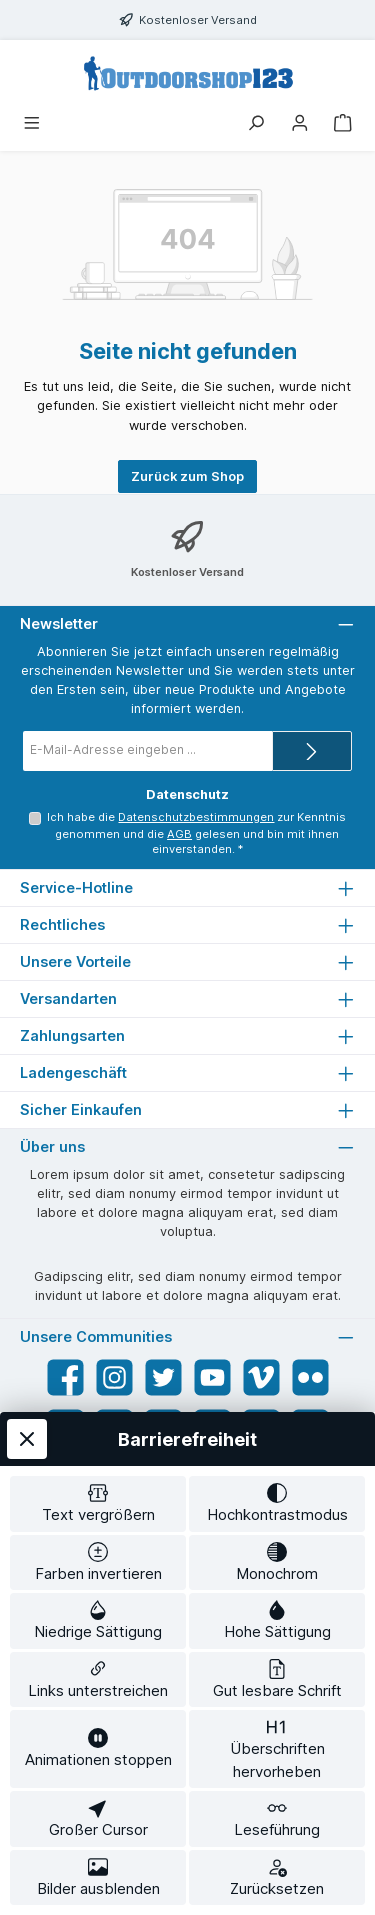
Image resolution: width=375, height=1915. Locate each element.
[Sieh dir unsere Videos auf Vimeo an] (261, 1377)
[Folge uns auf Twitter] (163, 1377)
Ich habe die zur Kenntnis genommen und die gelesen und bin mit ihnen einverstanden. (196, 833)
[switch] (98, 1504)
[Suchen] (256, 124)
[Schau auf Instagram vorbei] (114, 1377)
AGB (179, 834)
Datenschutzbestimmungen (196, 817)
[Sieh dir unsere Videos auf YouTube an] (212, 1377)
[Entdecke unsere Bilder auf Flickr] (310, 1377)
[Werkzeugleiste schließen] (27, 1439)
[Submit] (312, 751)
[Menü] (32, 124)
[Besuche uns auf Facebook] (65, 1377)
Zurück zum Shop (187, 476)
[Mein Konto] (300, 124)
